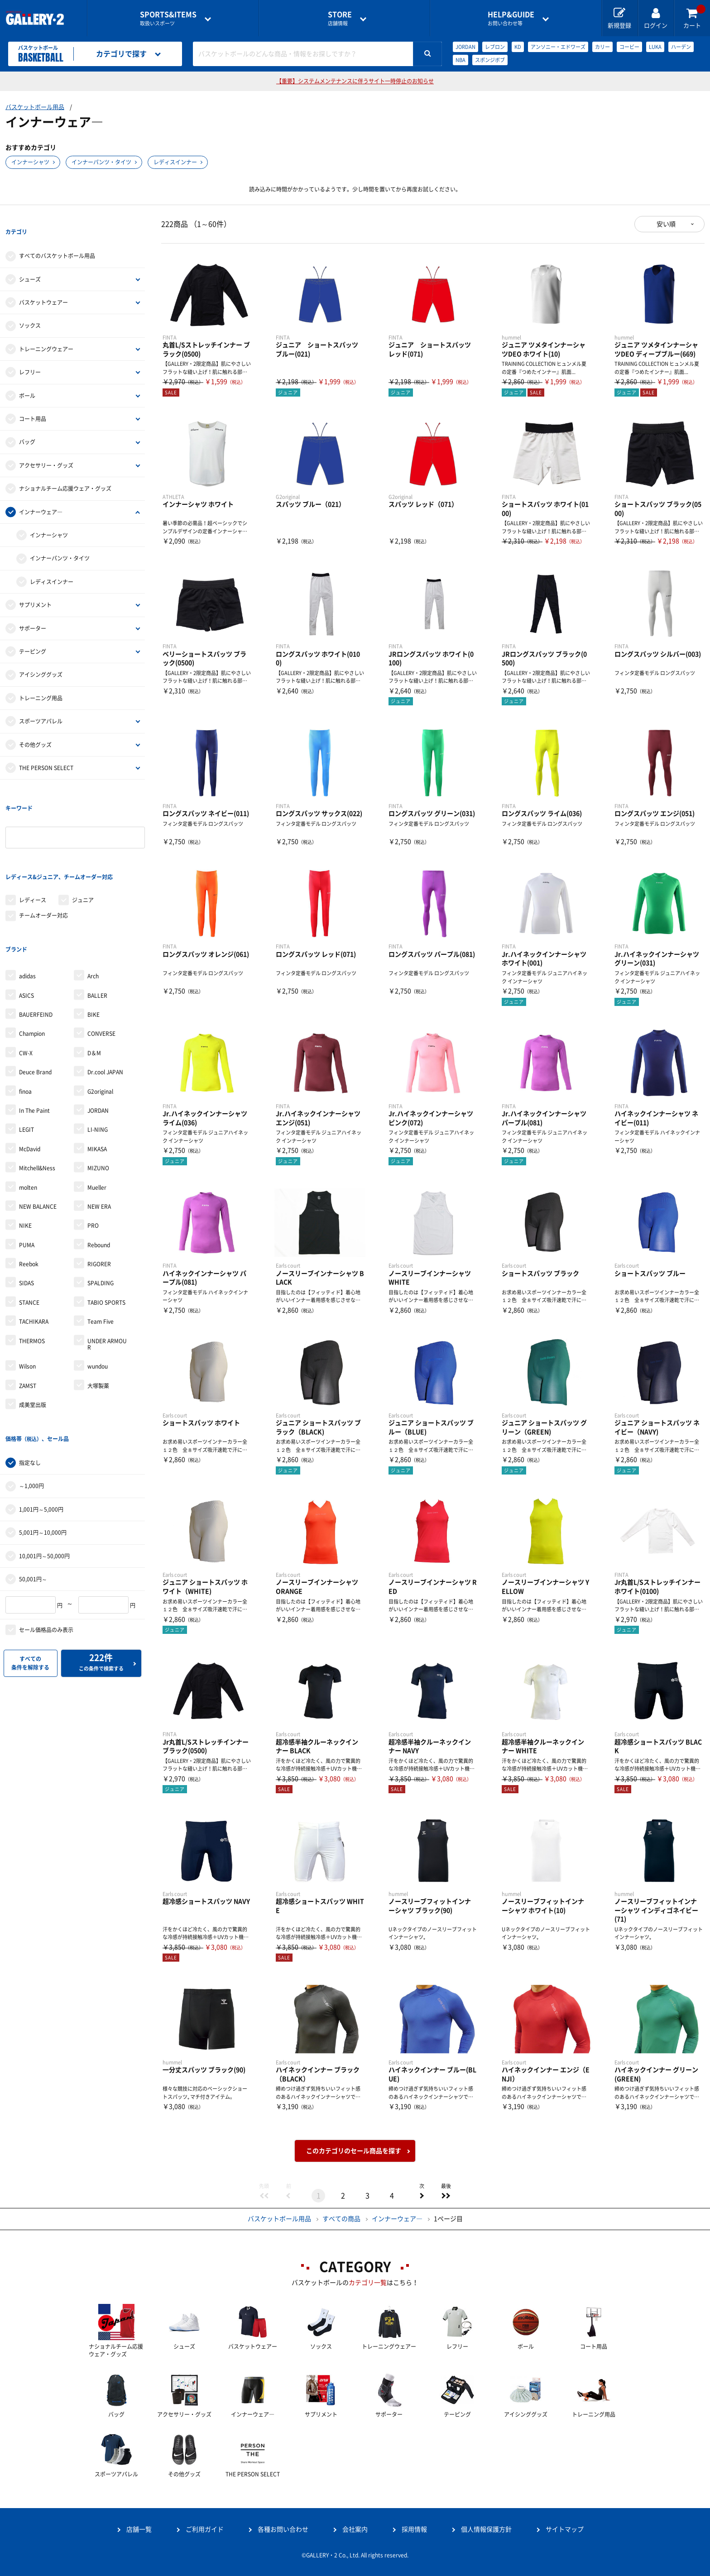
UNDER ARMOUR (107, 1278)
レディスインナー (175, 162)
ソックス (30, 309)
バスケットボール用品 (34, 107)
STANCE (29, 1237)
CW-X (26, 987)
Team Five (100, 1256)
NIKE (25, 1160)
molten (28, 1122)
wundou (97, 1301)
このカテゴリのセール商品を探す (353, 2151)
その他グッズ (35, 728)
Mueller (96, 1122)
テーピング (32, 635)
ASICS (26, 930)
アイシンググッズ (40, 658)
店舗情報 (340, 18)
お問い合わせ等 (511, 18)
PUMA (26, 1179)
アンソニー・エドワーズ (558, 46)
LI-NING (97, 1064)
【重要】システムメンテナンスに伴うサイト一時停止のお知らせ (355, 81)
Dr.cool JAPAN (105, 1006)
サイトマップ (565, 2529)
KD (517, 46)
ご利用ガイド (205, 2529)
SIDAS (26, 1218)
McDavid (29, 1083)
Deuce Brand (35, 1006)
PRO (93, 1160)
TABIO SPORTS (106, 1237)
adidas (27, 910)
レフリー (30, 356)
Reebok (28, 1198)
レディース (32, 850)
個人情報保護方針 (486, 2529)
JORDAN (465, 46)
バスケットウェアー (43, 286)
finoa (25, 1026)
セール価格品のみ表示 (46, 1548)
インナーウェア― (40, 495)
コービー (629, 46)
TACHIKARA (33, 1256)
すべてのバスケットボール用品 (57, 239)
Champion (32, 968)
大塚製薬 (98, 1320)
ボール (27, 379)
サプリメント (35, 588)
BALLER (97, 930)
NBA (460, 59)
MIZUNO (98, 1102)
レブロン (495, 46)
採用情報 (414, 2529)
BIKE (93, 949)
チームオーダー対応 (43, 866)
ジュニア (83, 850)
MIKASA (97, 1083)
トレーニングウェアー (46, 332)
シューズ (30, 263)
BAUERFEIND (36, 949)
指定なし (30, 1381)
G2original (100, 1026)
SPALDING (100, 1218)
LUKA (655, 46)
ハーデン (681, 46)
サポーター (32, 611)
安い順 (666, 224)
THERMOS (32, 1275)
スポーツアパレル (40, 705)
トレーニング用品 (40, 682)
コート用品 (32, 402)
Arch (93, 910)
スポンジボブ (490, 59)
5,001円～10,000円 (43, 1450)
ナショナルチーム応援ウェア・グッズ (65, 472)
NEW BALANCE (38, 1141)
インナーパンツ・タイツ (101, 162)
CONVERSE (101, 968)
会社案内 (355, 2529)
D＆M (94, 987)
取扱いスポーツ (168, 18)
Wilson (27, 1301)
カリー (602, 46)
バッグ (27, 425)
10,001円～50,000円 (44, 1474)
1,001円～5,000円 (41, 1427)
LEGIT (26, 1064)
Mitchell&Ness (37, 1102)
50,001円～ (33, 1497)
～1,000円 (31, 1404)
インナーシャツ (30, 162)
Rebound (98, 1179)
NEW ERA (99, 1141)
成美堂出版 (32, 1339)
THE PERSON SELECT (46, 751)
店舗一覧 (139, 2529)
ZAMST (27, 1320)
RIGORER (99, 1198)
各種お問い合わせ (283, 2529)
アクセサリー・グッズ (46, 449)
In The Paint (34, 1045)
